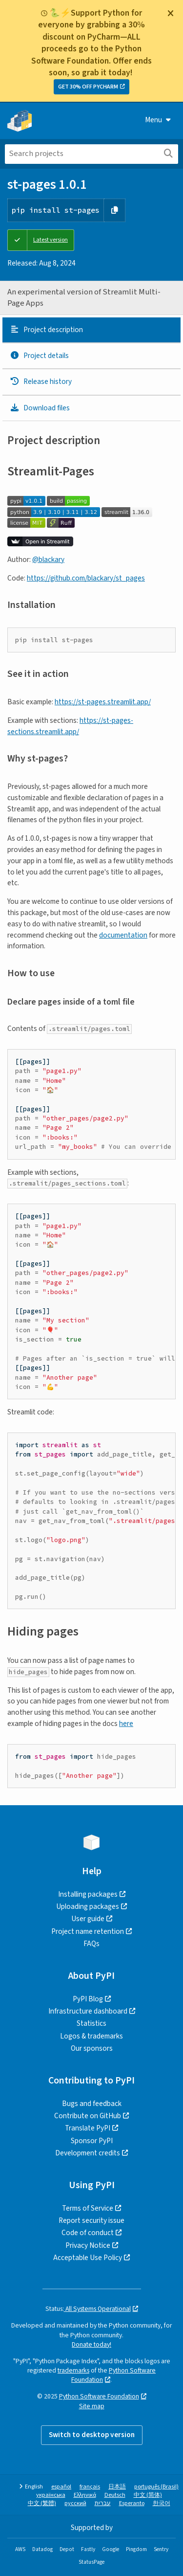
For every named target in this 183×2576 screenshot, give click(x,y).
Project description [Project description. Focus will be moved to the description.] (46, 329)
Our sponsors (92, 2048)
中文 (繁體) (42, 2503)
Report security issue (91, 2220)
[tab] (91, 330)
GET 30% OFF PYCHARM (88, 87)
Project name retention (87, 1931)
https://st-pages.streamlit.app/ (103, 701)
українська (50, 2495)
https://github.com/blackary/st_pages (86, 578)
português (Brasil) (156, 2487)
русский (75, 2503)
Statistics (91, 2023)
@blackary (48, 559)
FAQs (91, 1943)
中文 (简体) (148, 2495)
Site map (91, 2406)
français (90, 2487)
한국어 (161, 2503)
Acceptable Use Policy (87, 2257)
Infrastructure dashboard (87, 2011)
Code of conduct (87, 2232)
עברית (103, 2503)
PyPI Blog (88, 1999)
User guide (87, 1918)
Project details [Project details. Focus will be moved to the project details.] (39, 355)
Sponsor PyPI (92, 2140)
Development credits (87, 2153)
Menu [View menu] (158, 119)
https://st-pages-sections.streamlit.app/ (70, 726)
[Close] (170, 13)
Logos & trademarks (91, 2036)
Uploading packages (87, 1906)
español (61, 2487)
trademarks (73, 2370)
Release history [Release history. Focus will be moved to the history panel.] (41, 381)
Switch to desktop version (92, 2434)
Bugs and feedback (92, 2103)
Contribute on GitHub (87, 2115)
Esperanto (131, 2503)
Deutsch (114, 2495)
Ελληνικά (85, 2495)
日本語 (117, 2487)
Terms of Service (87, 2208)
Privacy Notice (87, 2245)
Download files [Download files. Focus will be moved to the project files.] (40, 408)
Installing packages (88, 1894)
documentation (123, 935)
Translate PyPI (87, 2128)
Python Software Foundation (99, 2396)
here (126, 1723)
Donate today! (91, 2344)
